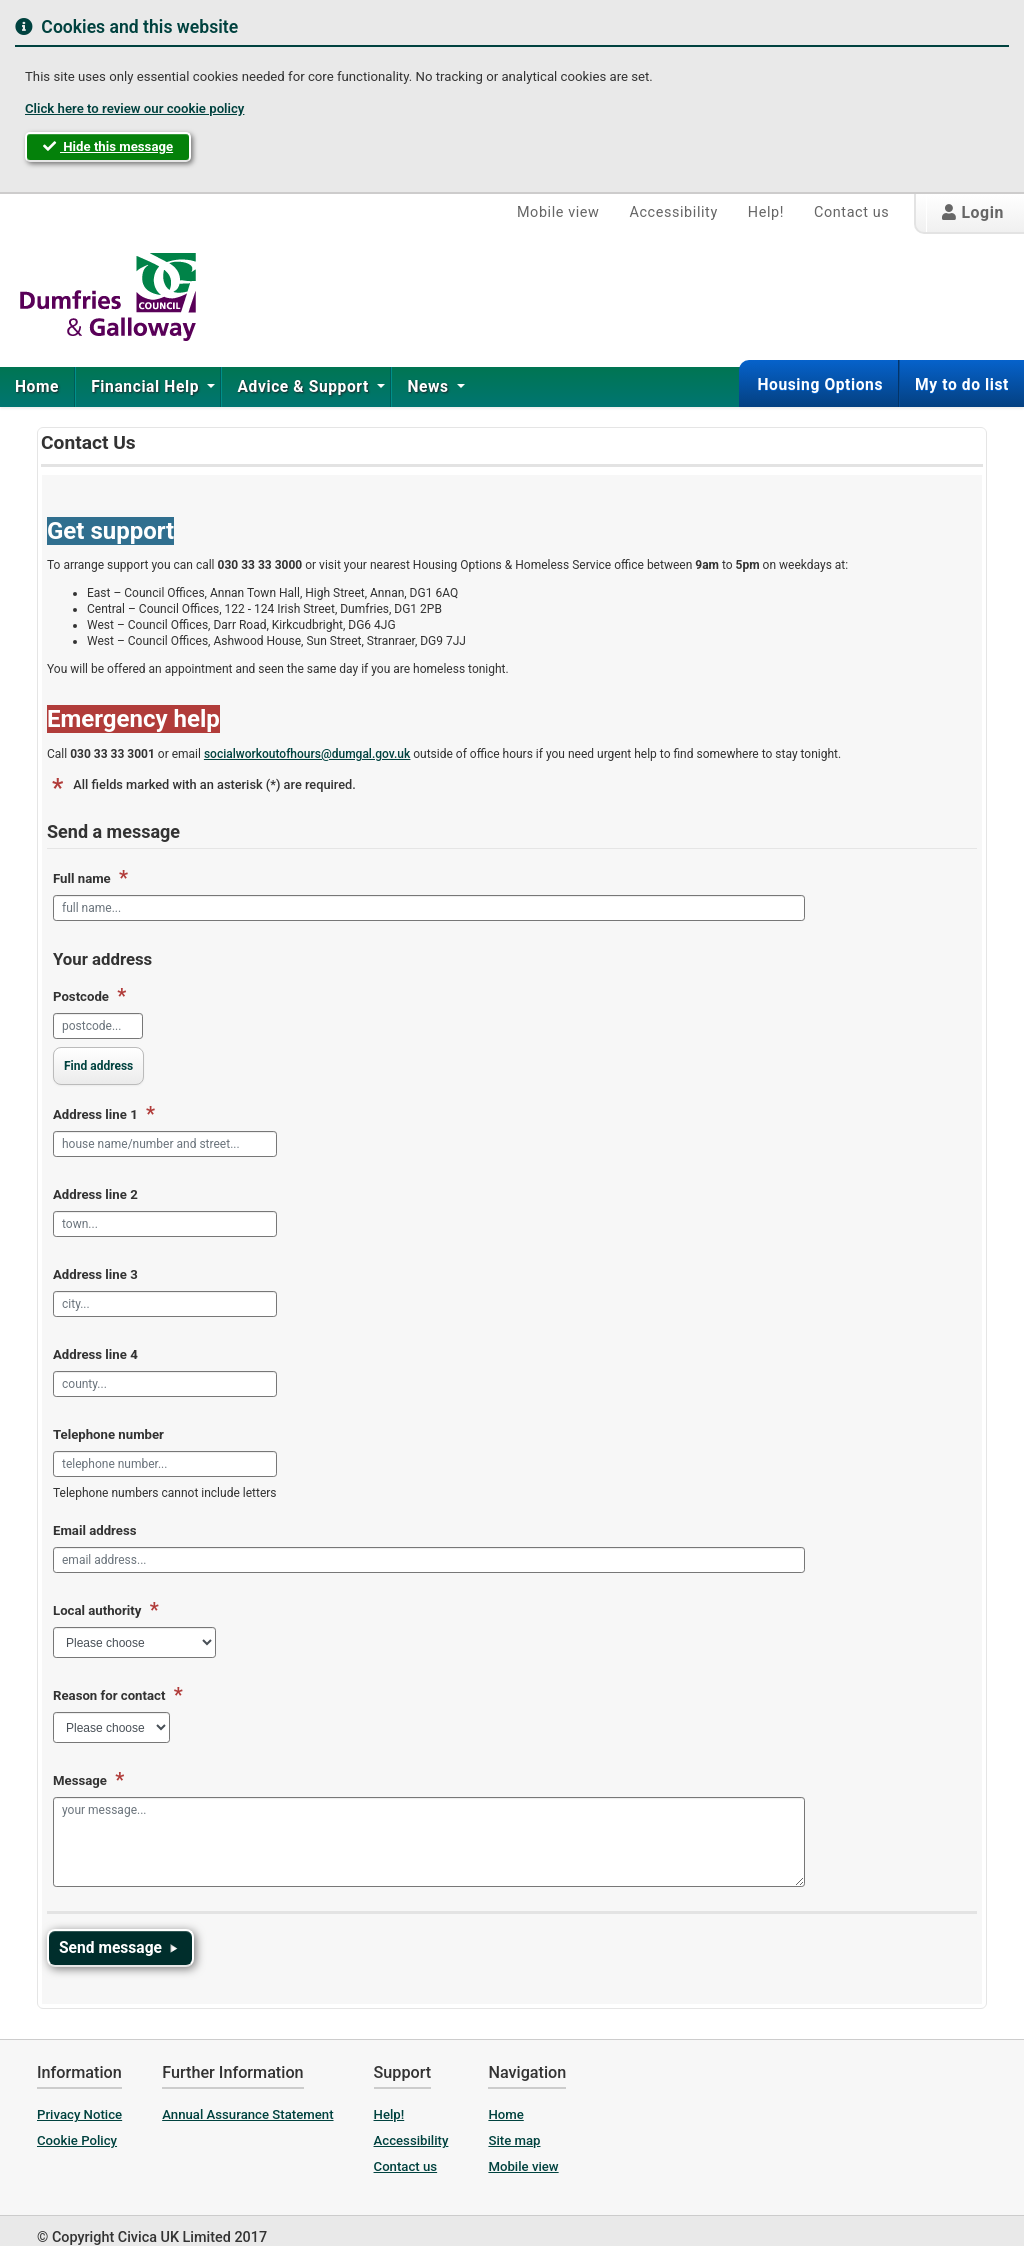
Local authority (106, 1611)
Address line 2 (95, 1194)
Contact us (851, 212)
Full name (90, 879)
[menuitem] (37, 387)
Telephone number (108, 1434)
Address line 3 (95, 1274)
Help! (766, 212)
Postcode (89, 997)
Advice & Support (305, 387)
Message (88, 1781)
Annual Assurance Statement (247, 2114)
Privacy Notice (79, 2114)
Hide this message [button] (108, 146)
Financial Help (147, 387)
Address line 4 (95, 1354)
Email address (94, 1530)
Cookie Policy (77, 2140)
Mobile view (558, 212)
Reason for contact (118, 1696)
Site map (514, 2140)
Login (973, 212)
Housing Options (820, 385)
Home (37, 387)
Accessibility (673, 212)
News (430, 387)
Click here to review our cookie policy (134, 108)
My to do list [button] (962, 385)
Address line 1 (104, 1115)
